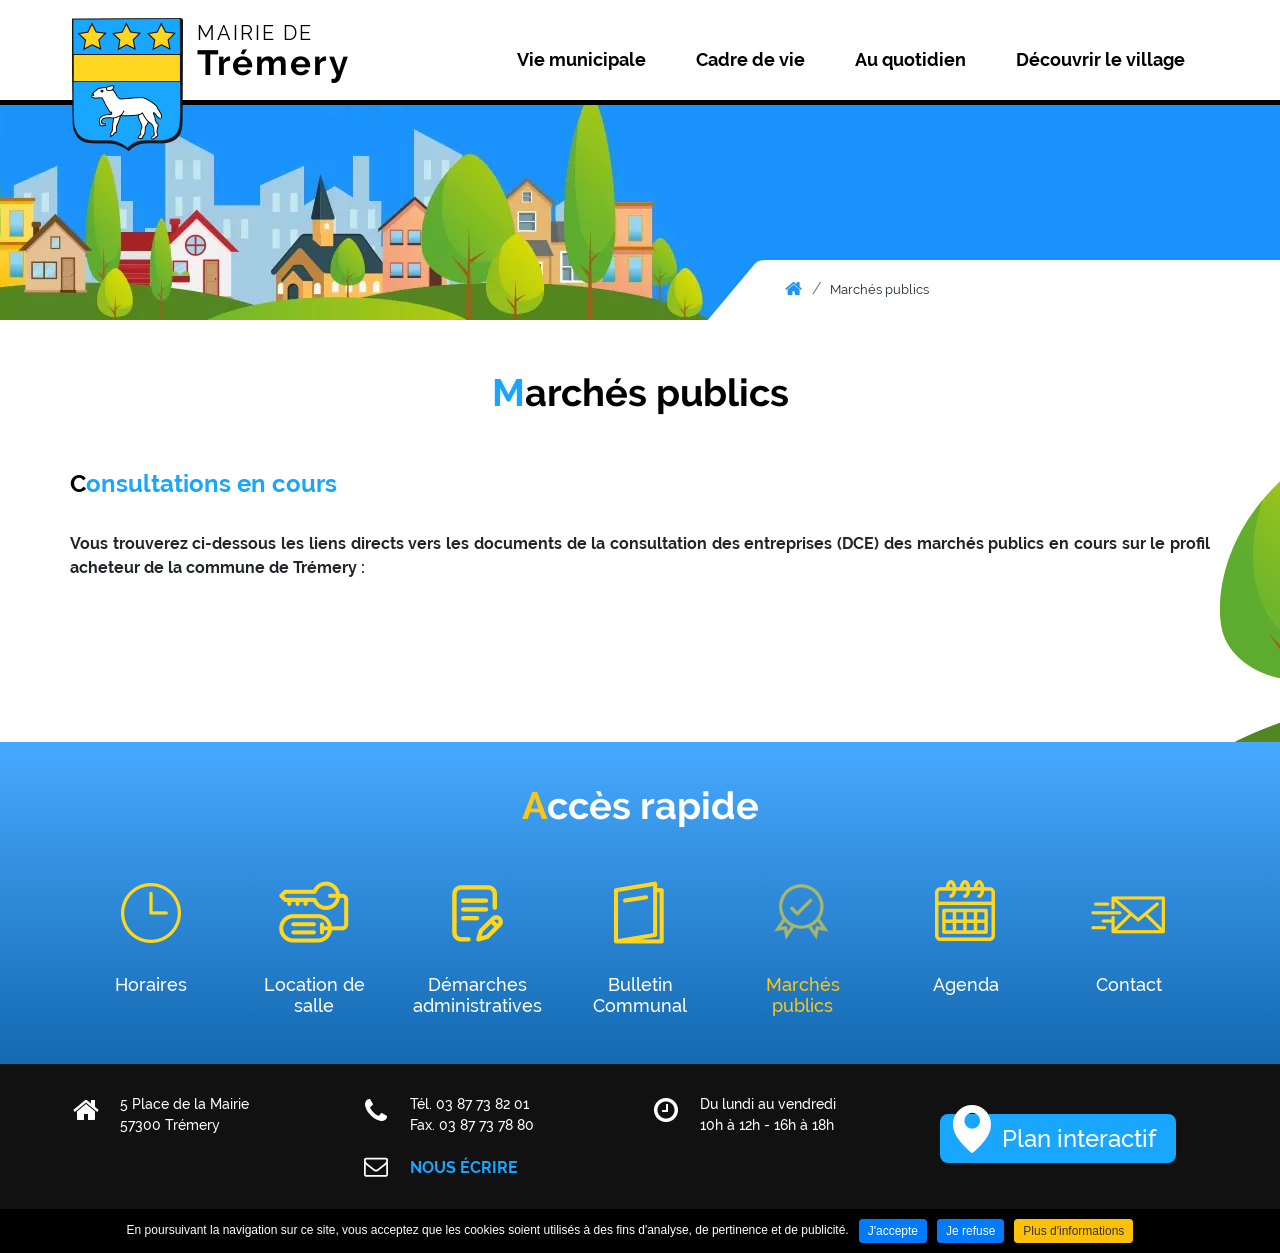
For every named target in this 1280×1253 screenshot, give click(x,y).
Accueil (793, 289)
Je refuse (970, 1231)
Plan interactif (1079, 1138)
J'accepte (893, 1231)
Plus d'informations (1073, 1231)
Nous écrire (464, 1167)
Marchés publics (879, 289)
